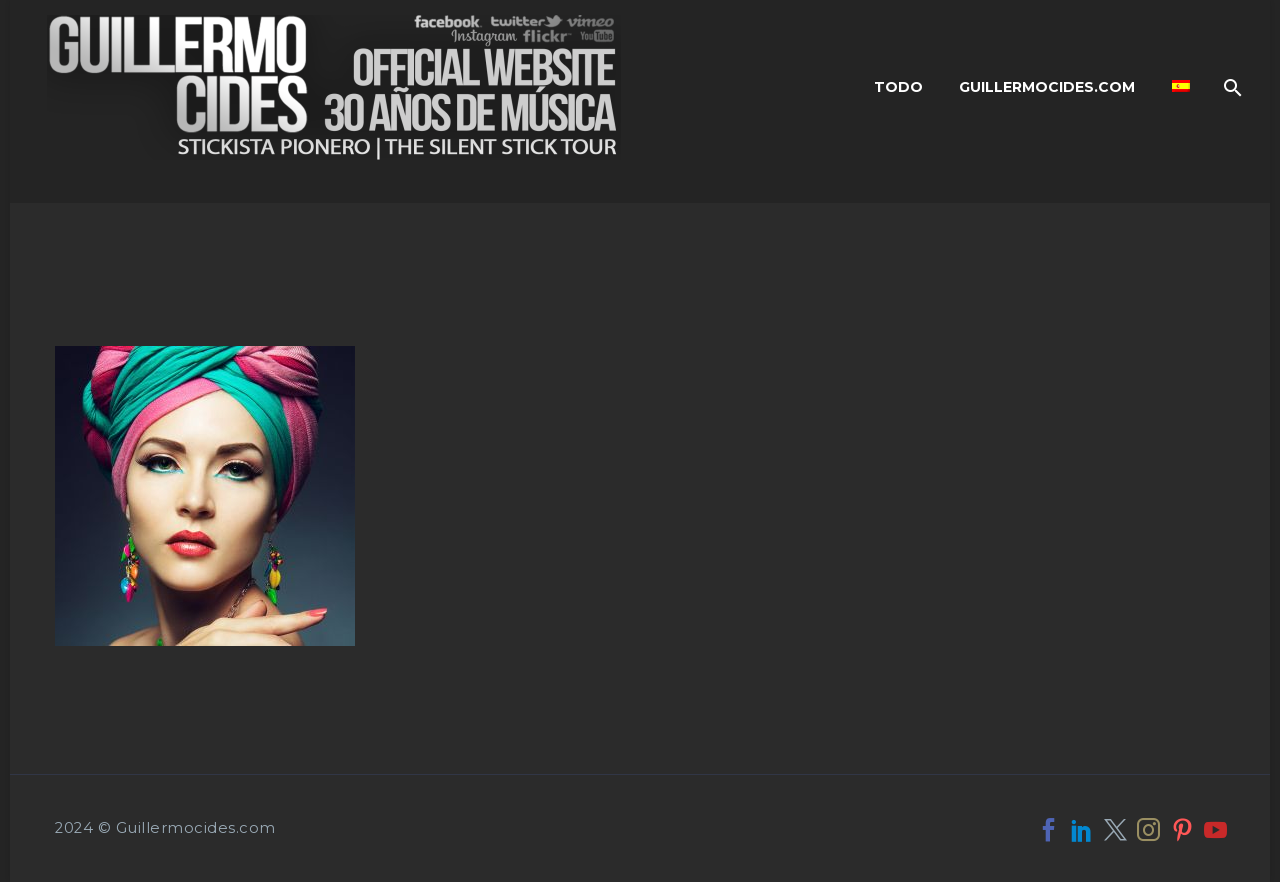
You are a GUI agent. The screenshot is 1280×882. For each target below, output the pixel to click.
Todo (898, 87)
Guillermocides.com (1047, 87)
